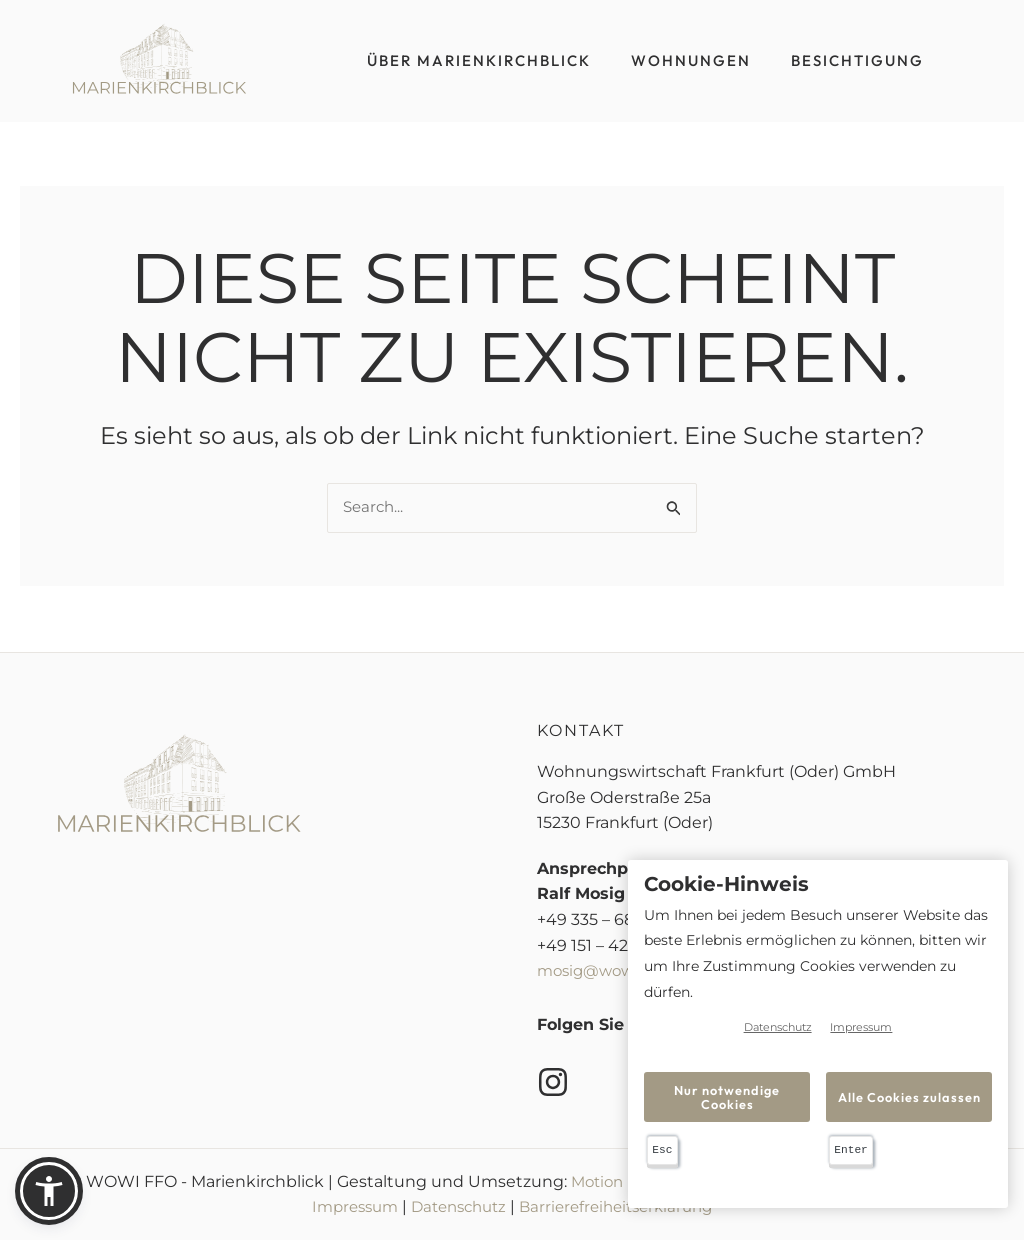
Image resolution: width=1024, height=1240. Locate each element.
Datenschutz (456, 1206)
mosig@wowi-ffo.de (616, 971)
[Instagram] (553, 1082)
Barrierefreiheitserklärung (624, 1206)
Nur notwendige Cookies (727, 1096)
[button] (49, 1191)
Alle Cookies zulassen (909, 1096)
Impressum (344, 1206)
